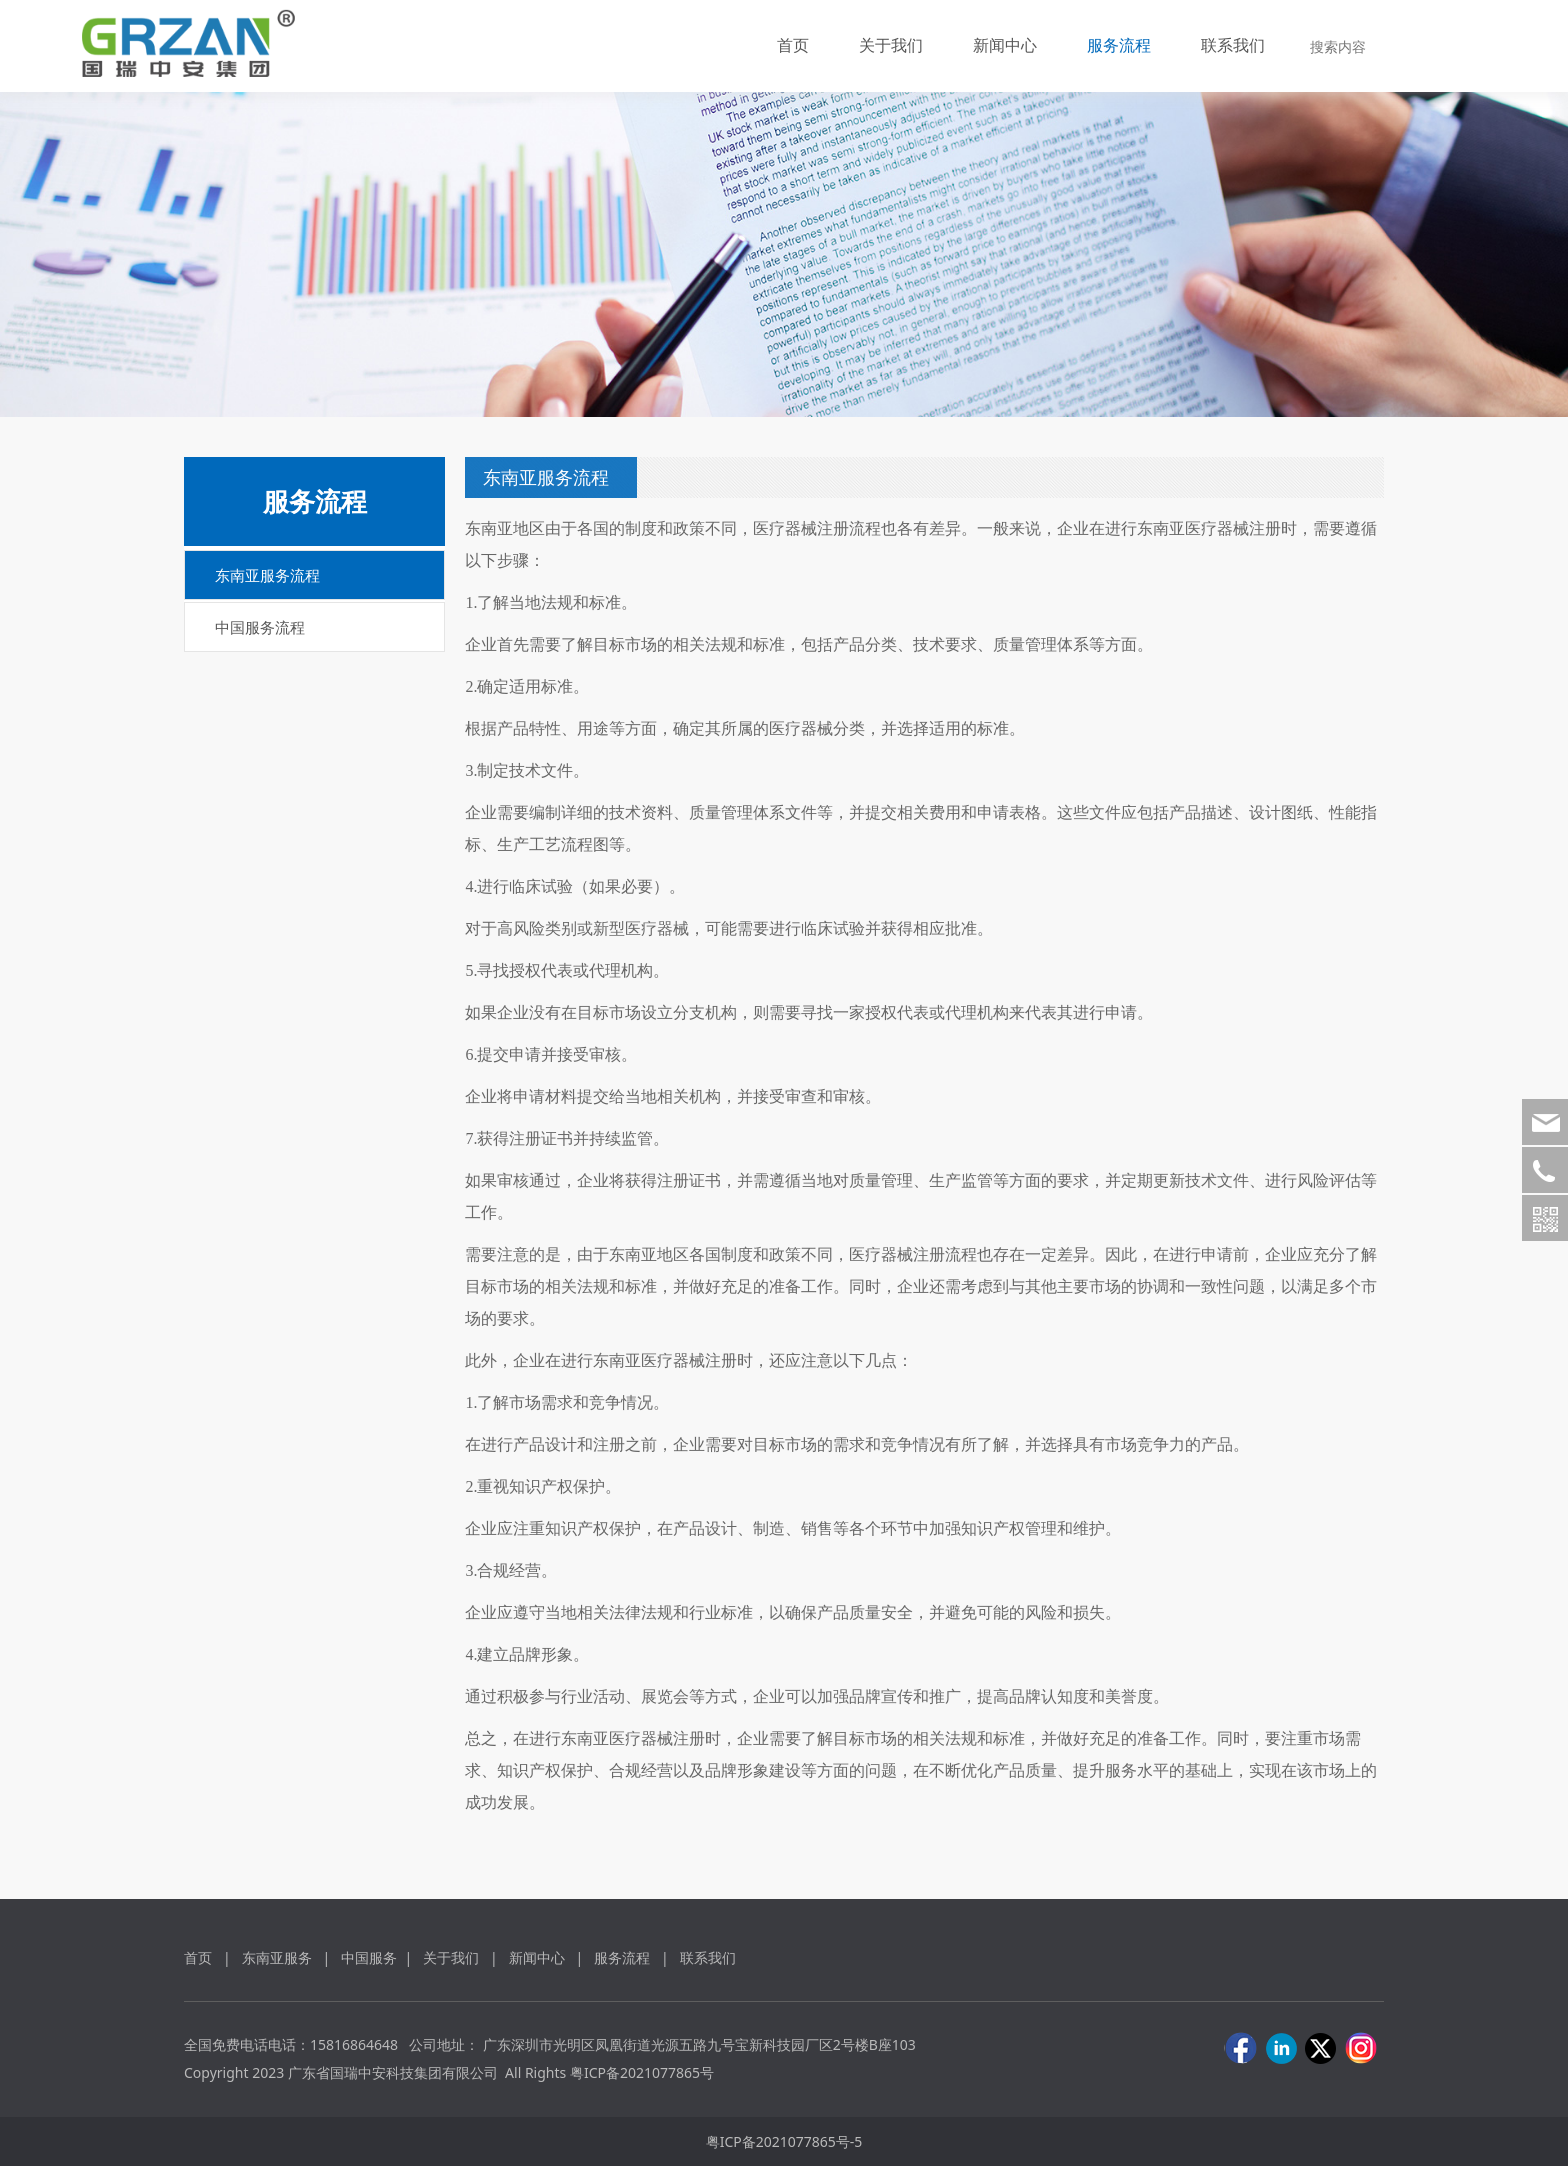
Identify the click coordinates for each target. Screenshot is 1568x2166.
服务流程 (1119, 45)
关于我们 (891, 45)
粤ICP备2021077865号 (642, 2072)
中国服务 (369, 1957)
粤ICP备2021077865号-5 (784, 2141)
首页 (793, 45)
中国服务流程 (260, 627)
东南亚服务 (277, 1957)
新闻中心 (1005, 45)
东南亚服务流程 (267, 575)
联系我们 (1233, 45)
